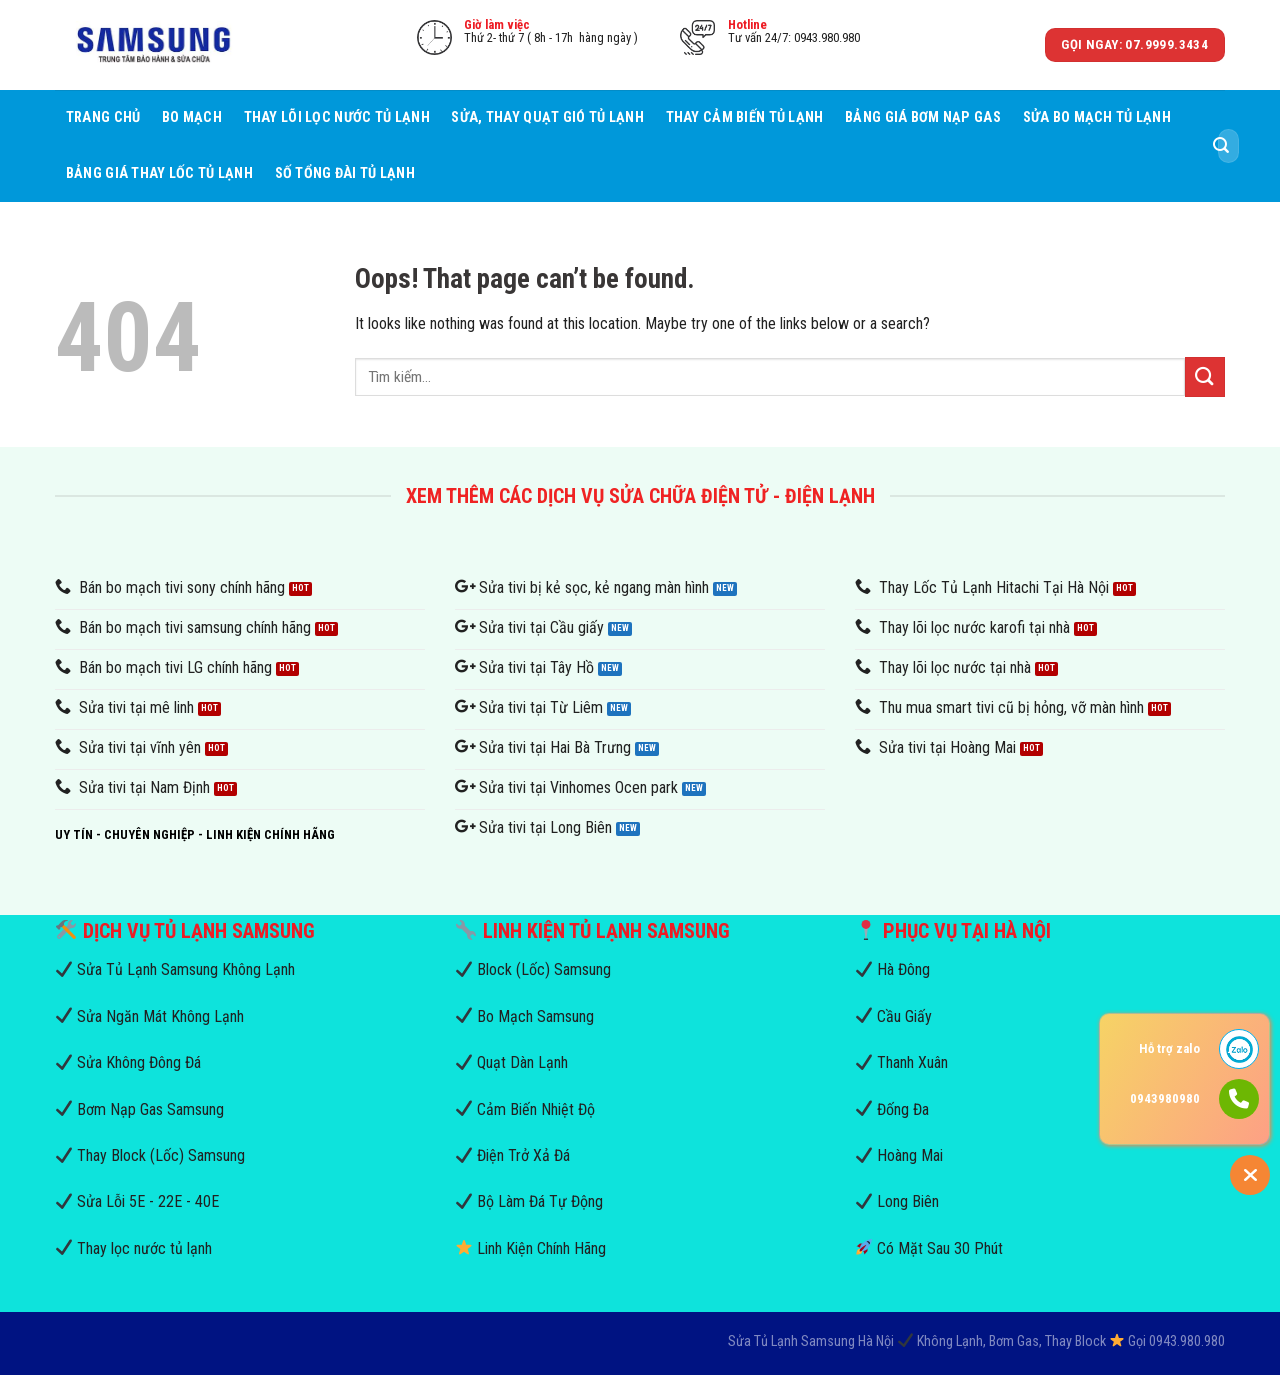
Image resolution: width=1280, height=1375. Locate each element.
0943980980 (1165, 1098)
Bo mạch (192, 117)
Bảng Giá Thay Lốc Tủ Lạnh (159, 173)
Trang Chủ (103, 117)
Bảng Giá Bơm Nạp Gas (923, 117)
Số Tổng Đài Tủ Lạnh (345, 173)
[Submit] (1221, 146)
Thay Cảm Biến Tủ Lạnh (745, 117)
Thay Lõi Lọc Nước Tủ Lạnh (337, 117)
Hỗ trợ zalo (1169, 1048)
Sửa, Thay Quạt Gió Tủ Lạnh (547, 117)
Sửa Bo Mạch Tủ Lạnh (1097, 117)
